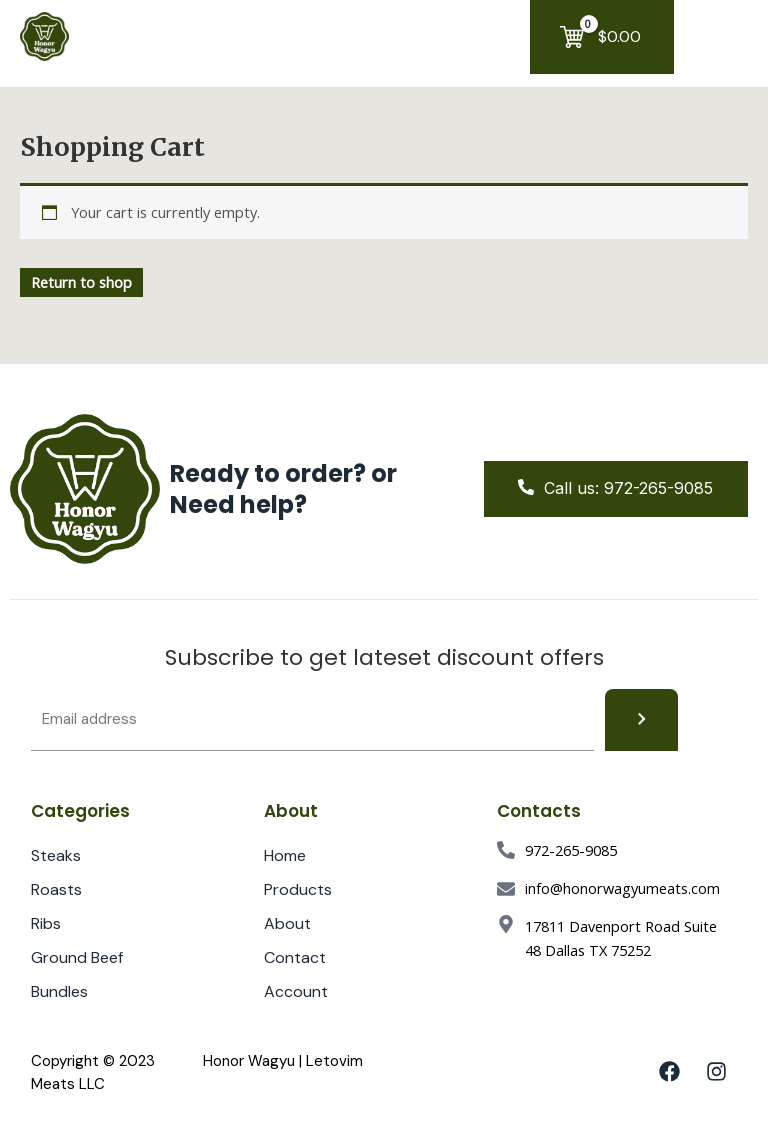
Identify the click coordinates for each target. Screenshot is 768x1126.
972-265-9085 (571, 850)
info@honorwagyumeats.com (622, 888)
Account (307, 992)
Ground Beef (77, 957)
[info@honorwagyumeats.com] (506, 889)
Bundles (59, 991)
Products (309, 890)
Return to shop (81, 282)
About (287, 923)
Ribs (46, 923)
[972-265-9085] (506, 850)
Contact (295, 957)
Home (285, 855)
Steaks (56, 855)
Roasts (56, 889)
